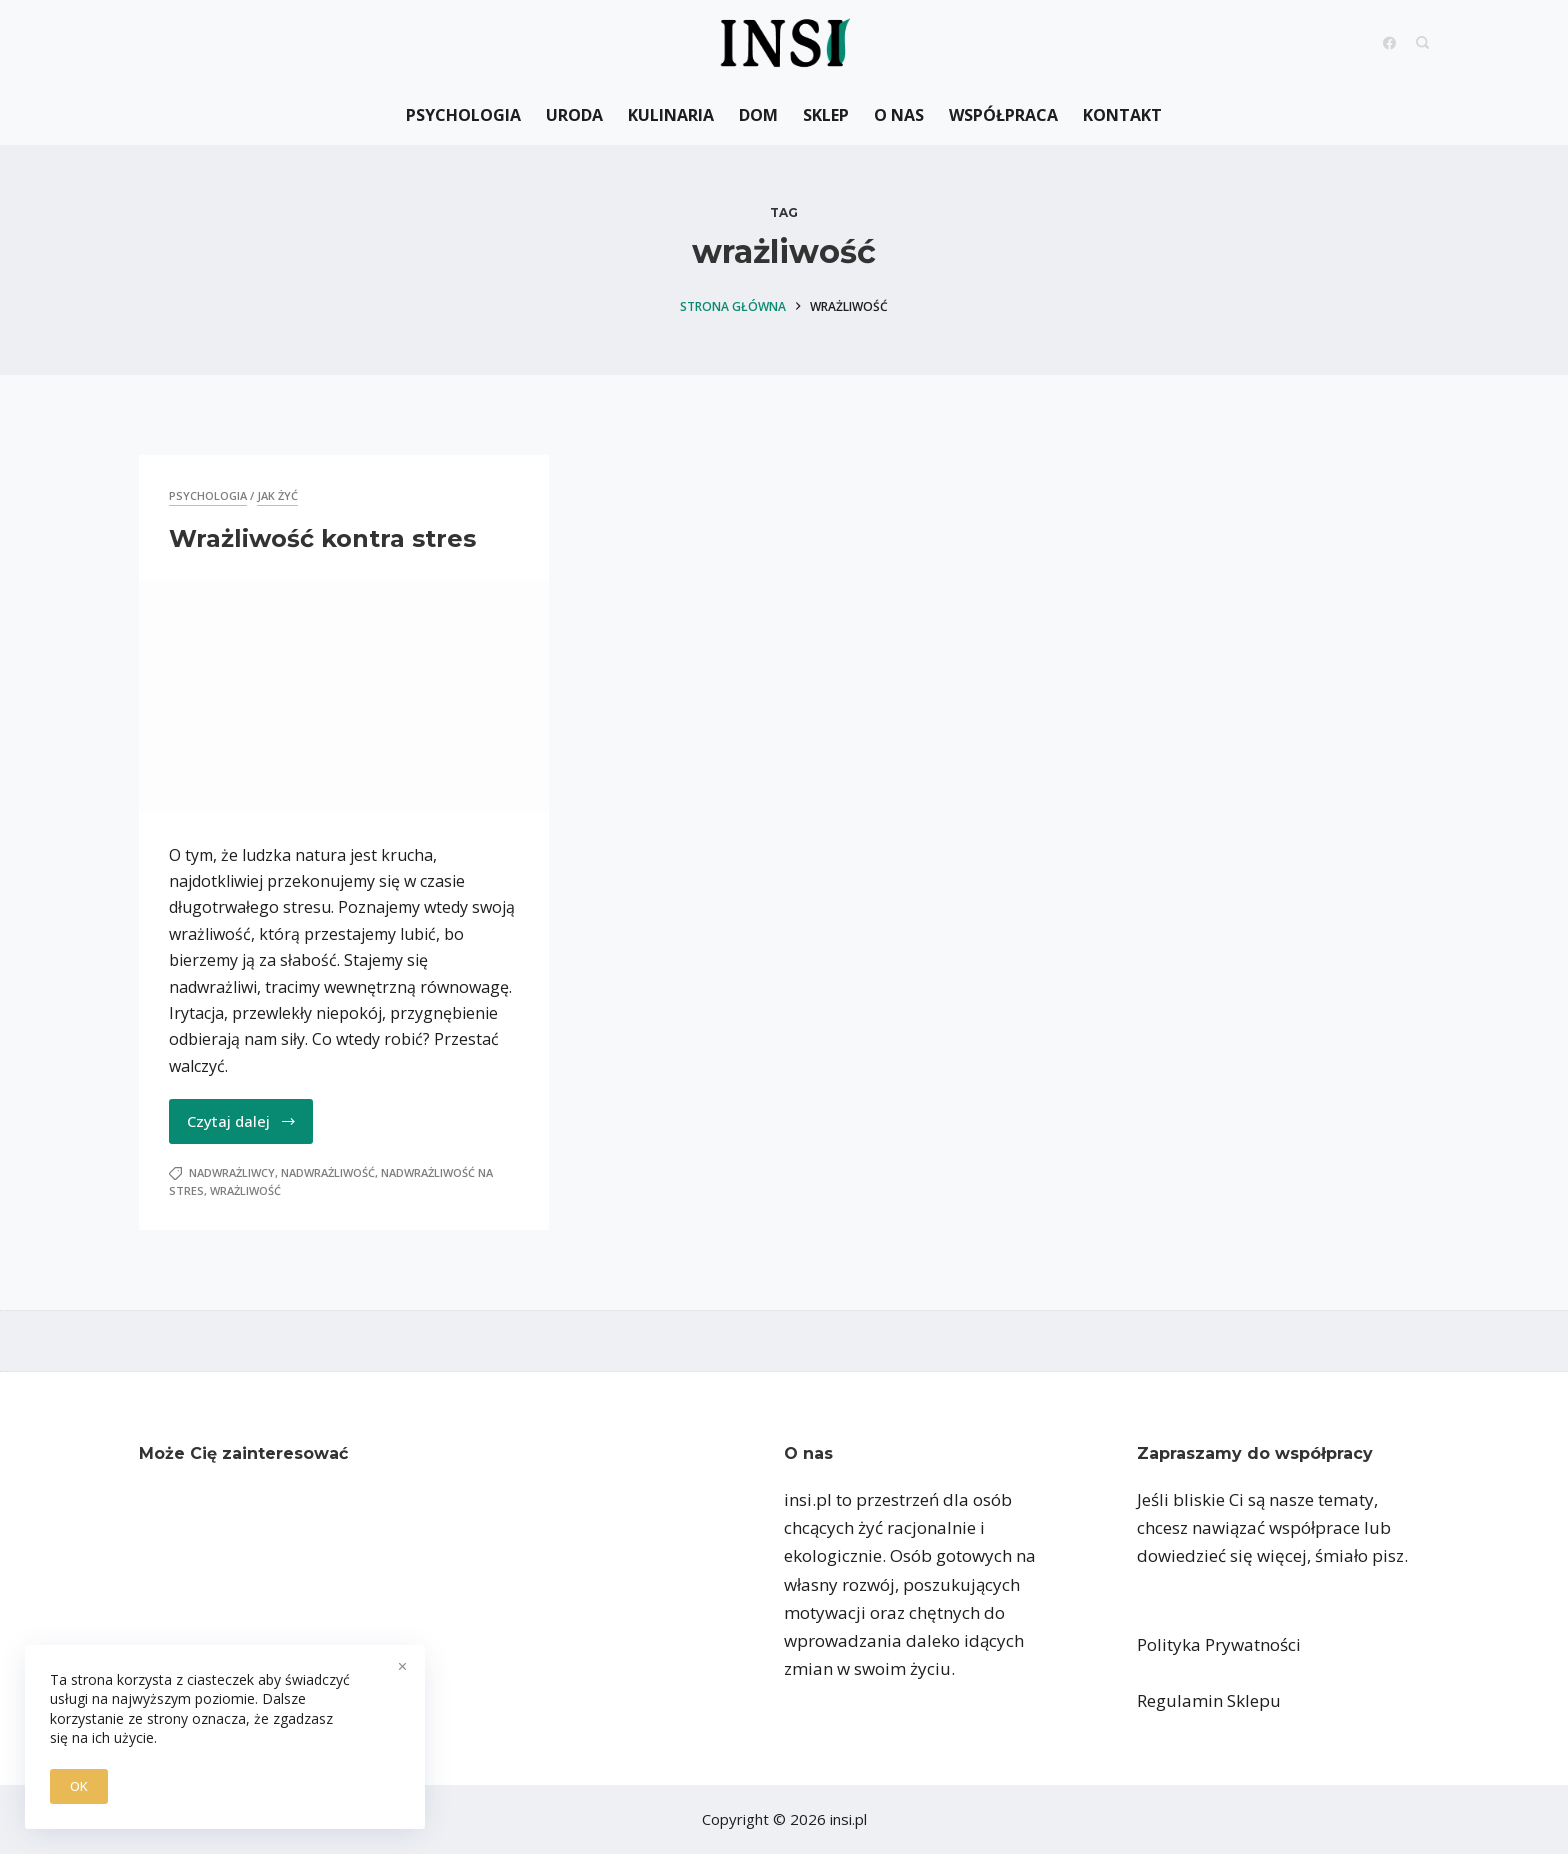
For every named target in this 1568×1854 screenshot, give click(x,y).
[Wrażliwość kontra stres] (344, 696)
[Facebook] (1389, 43)
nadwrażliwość (328, 1172)
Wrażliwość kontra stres (322, 538)
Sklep (826, 115)
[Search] (1422, 42)
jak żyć (277, 495)
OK (79, 1786)
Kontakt (1122, 115)
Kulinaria (671, 115)
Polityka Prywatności (1219, 1644)
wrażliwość (245, 1190)
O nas (899, 115)
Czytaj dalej (242, 1121)
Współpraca (1003, 115)
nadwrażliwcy (232, 1172)
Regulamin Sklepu (1209, 1700)
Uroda (574, 115)
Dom (758, 115)
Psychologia (463, 115)
